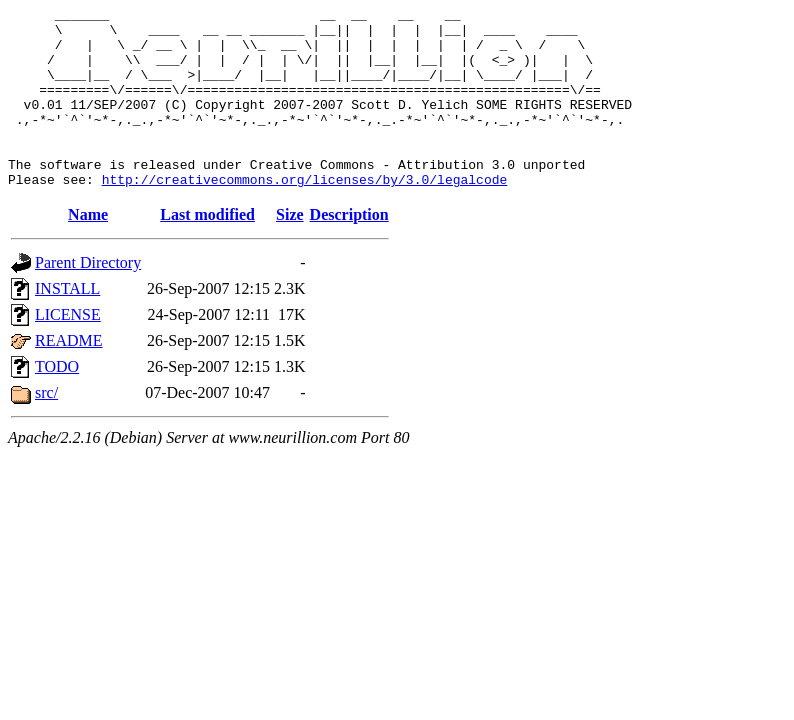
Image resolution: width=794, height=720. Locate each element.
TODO (57, 402)
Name (88, 250)
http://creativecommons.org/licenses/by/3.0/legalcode (305, 215)
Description (349, 250)
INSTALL (67, 324)
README (69, 376)
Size (290, 250)
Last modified (207, 250)
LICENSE (68, 350)
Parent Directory (88, 298)
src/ (46, 428)
